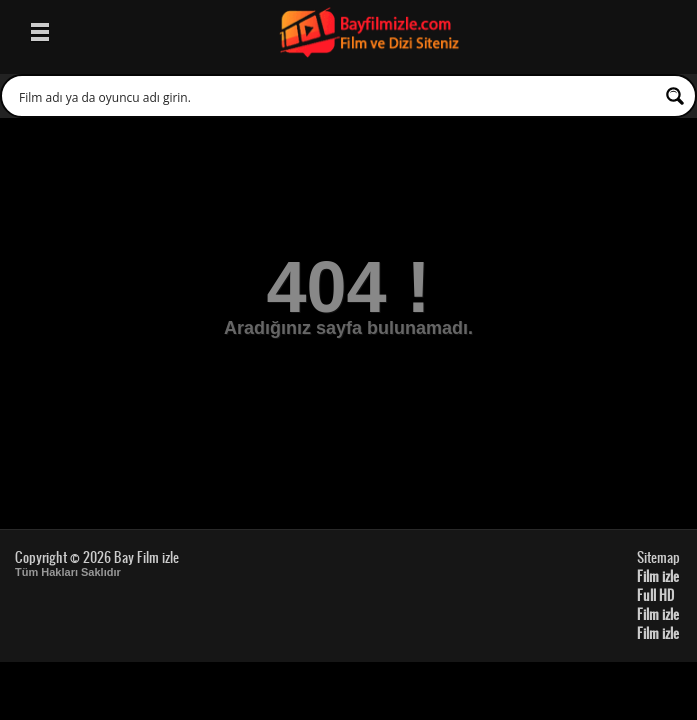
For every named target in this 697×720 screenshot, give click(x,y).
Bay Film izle (146, 556)
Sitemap (658, 556)
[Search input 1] (335, 96)
